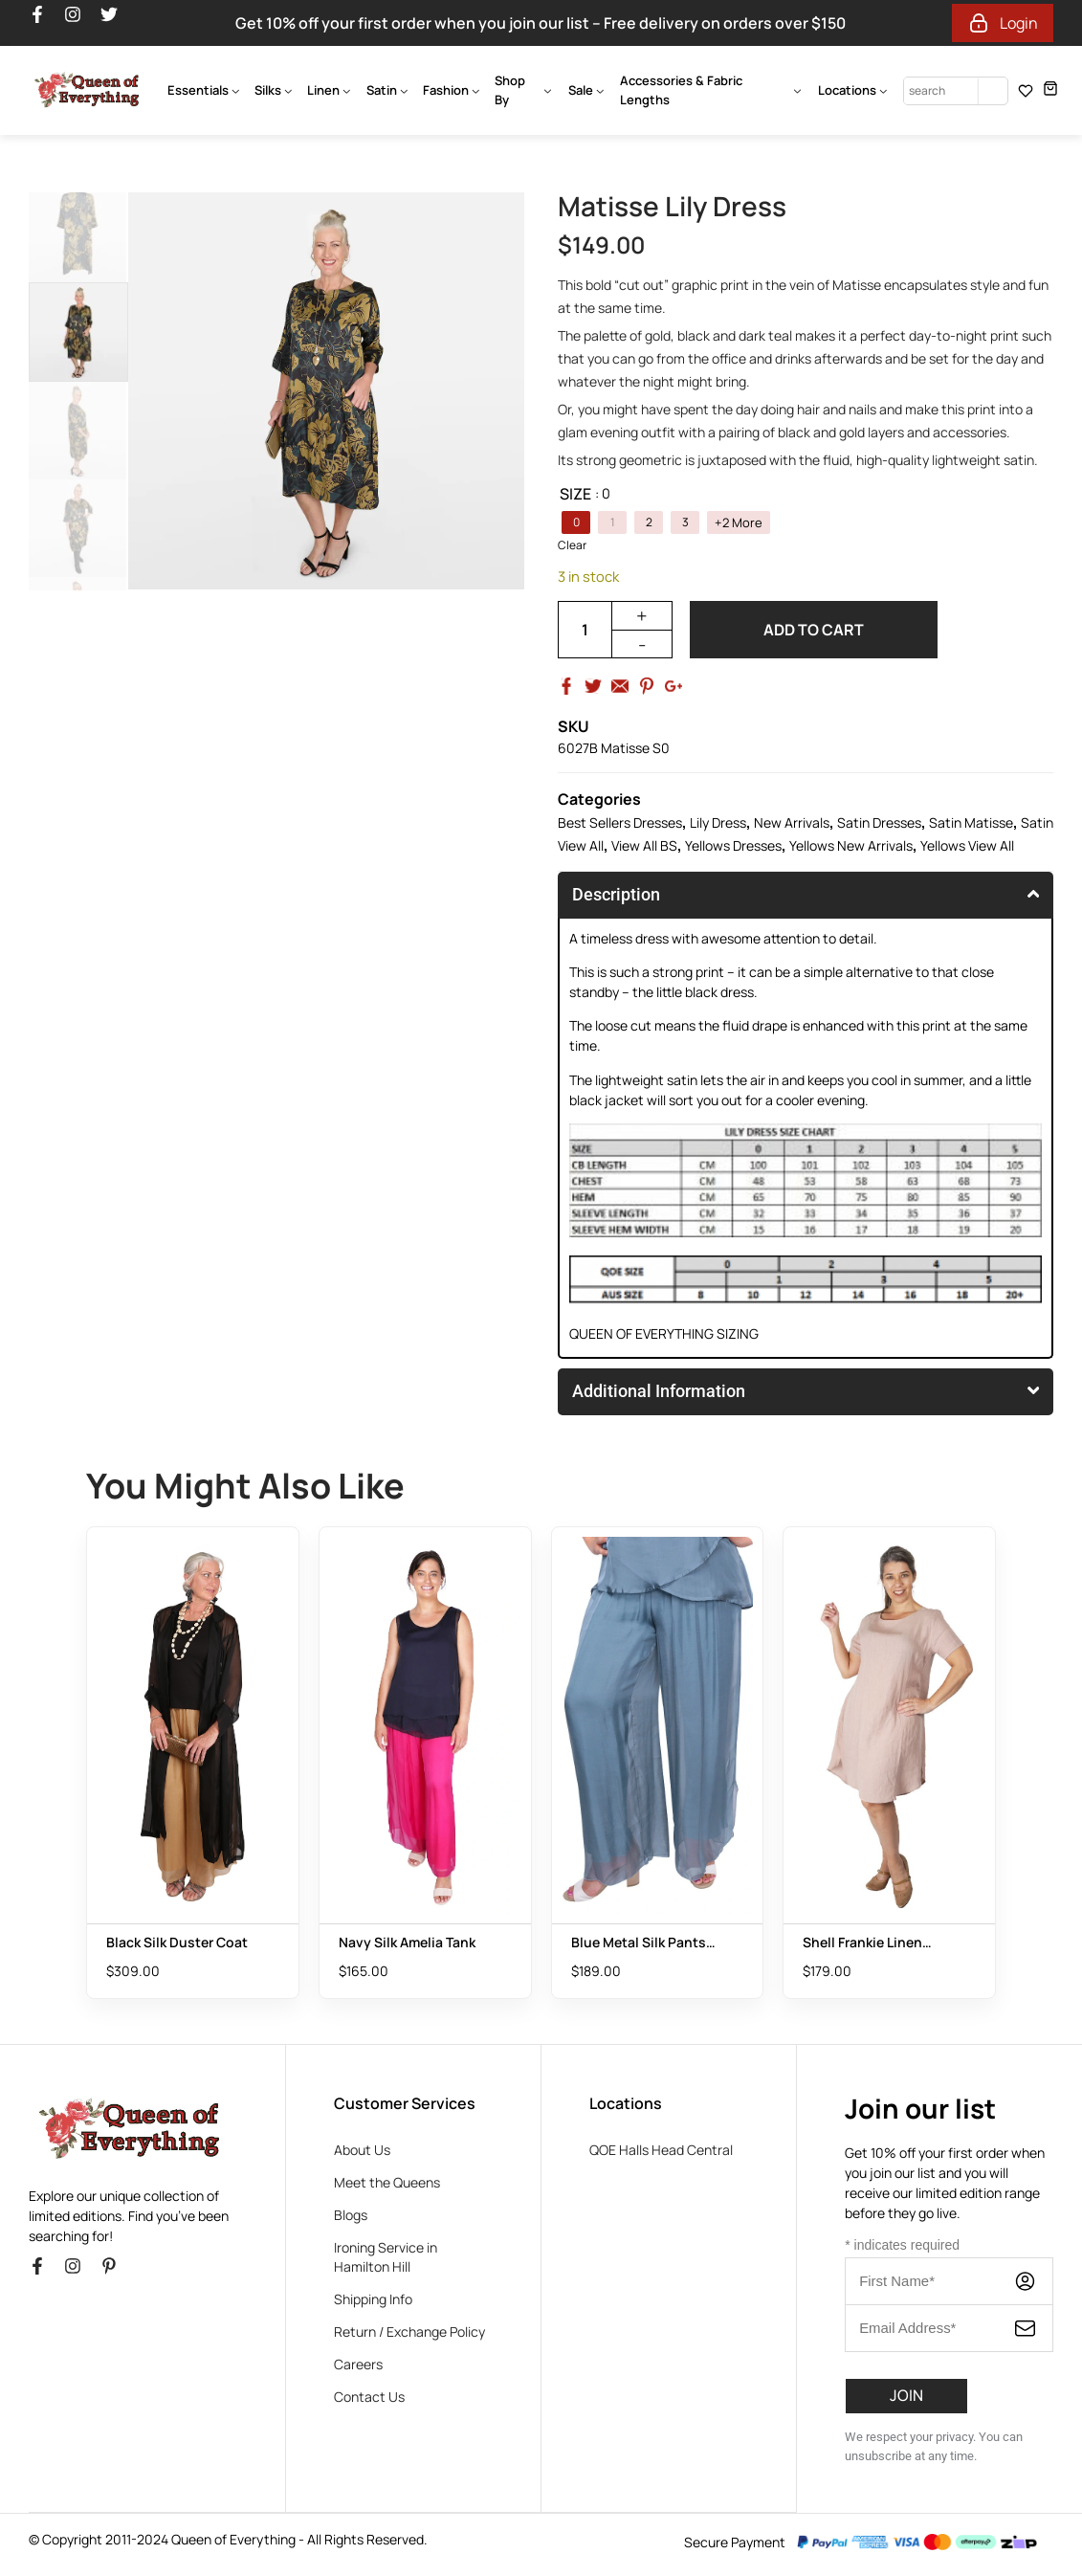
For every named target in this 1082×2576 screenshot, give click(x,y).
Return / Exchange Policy (409, 2331)
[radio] (576, 522)
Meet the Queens (387, 2182)
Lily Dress (718, 822)
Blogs (350, 2215)
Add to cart (813, 629)
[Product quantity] (584, 629)
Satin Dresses (879, 822)
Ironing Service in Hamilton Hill (385, 2257)
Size (575, 493)
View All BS (644, 845)
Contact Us (369, 2396)
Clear (572, 545)
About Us (362, 2150)
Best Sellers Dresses (620, 822)
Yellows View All (967, 845)
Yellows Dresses (733, 845)
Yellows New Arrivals (851, 845)
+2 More (738, 523)
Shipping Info (373, 2299)
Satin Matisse (971, 822)
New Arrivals (791, 822)
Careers (358, 2364)
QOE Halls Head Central (661, 2150)
